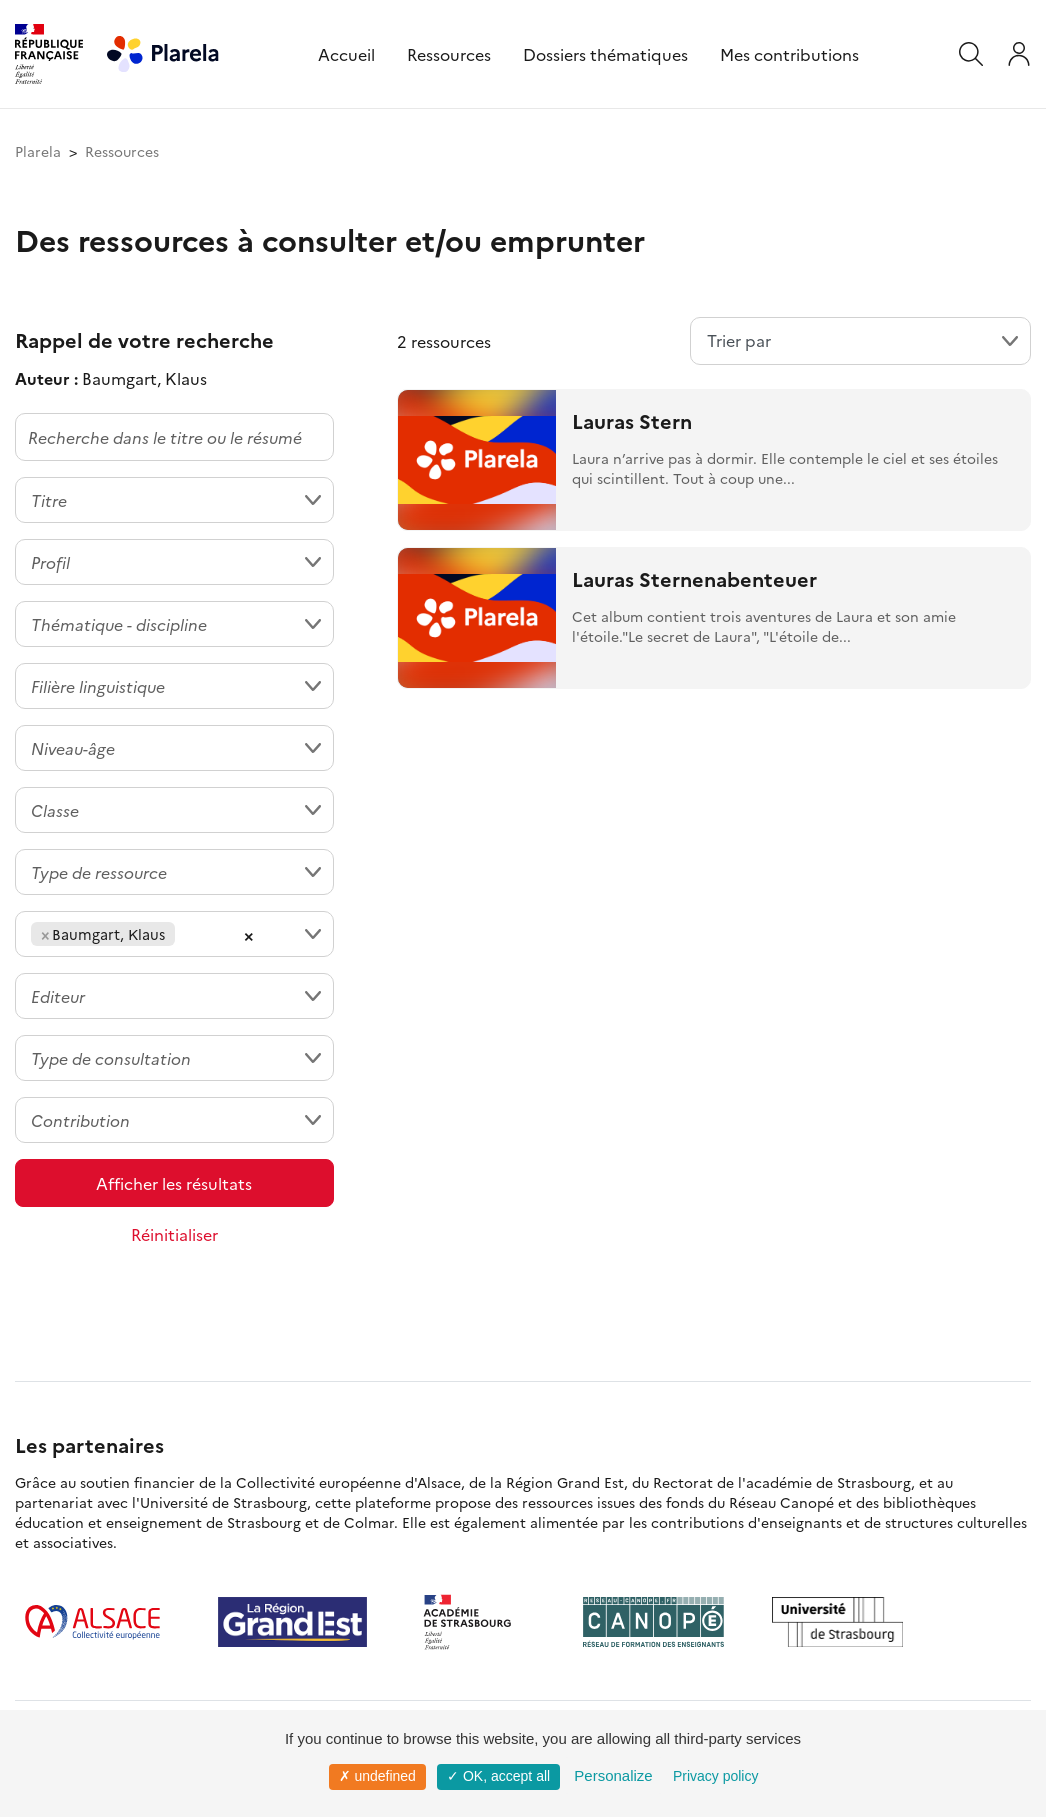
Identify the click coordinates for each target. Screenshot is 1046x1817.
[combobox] (174, 500)
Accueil (346, 54)
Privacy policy (716, 1776)
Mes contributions (789, 54)
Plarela (38, 151)
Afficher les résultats (174, 1183)
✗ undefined (377, 1776)
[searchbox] (186, 934)
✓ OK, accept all (498, 1776)
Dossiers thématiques (605, 54)
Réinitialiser (174, 1234)
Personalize (613, 1775)
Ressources (449, 54)
